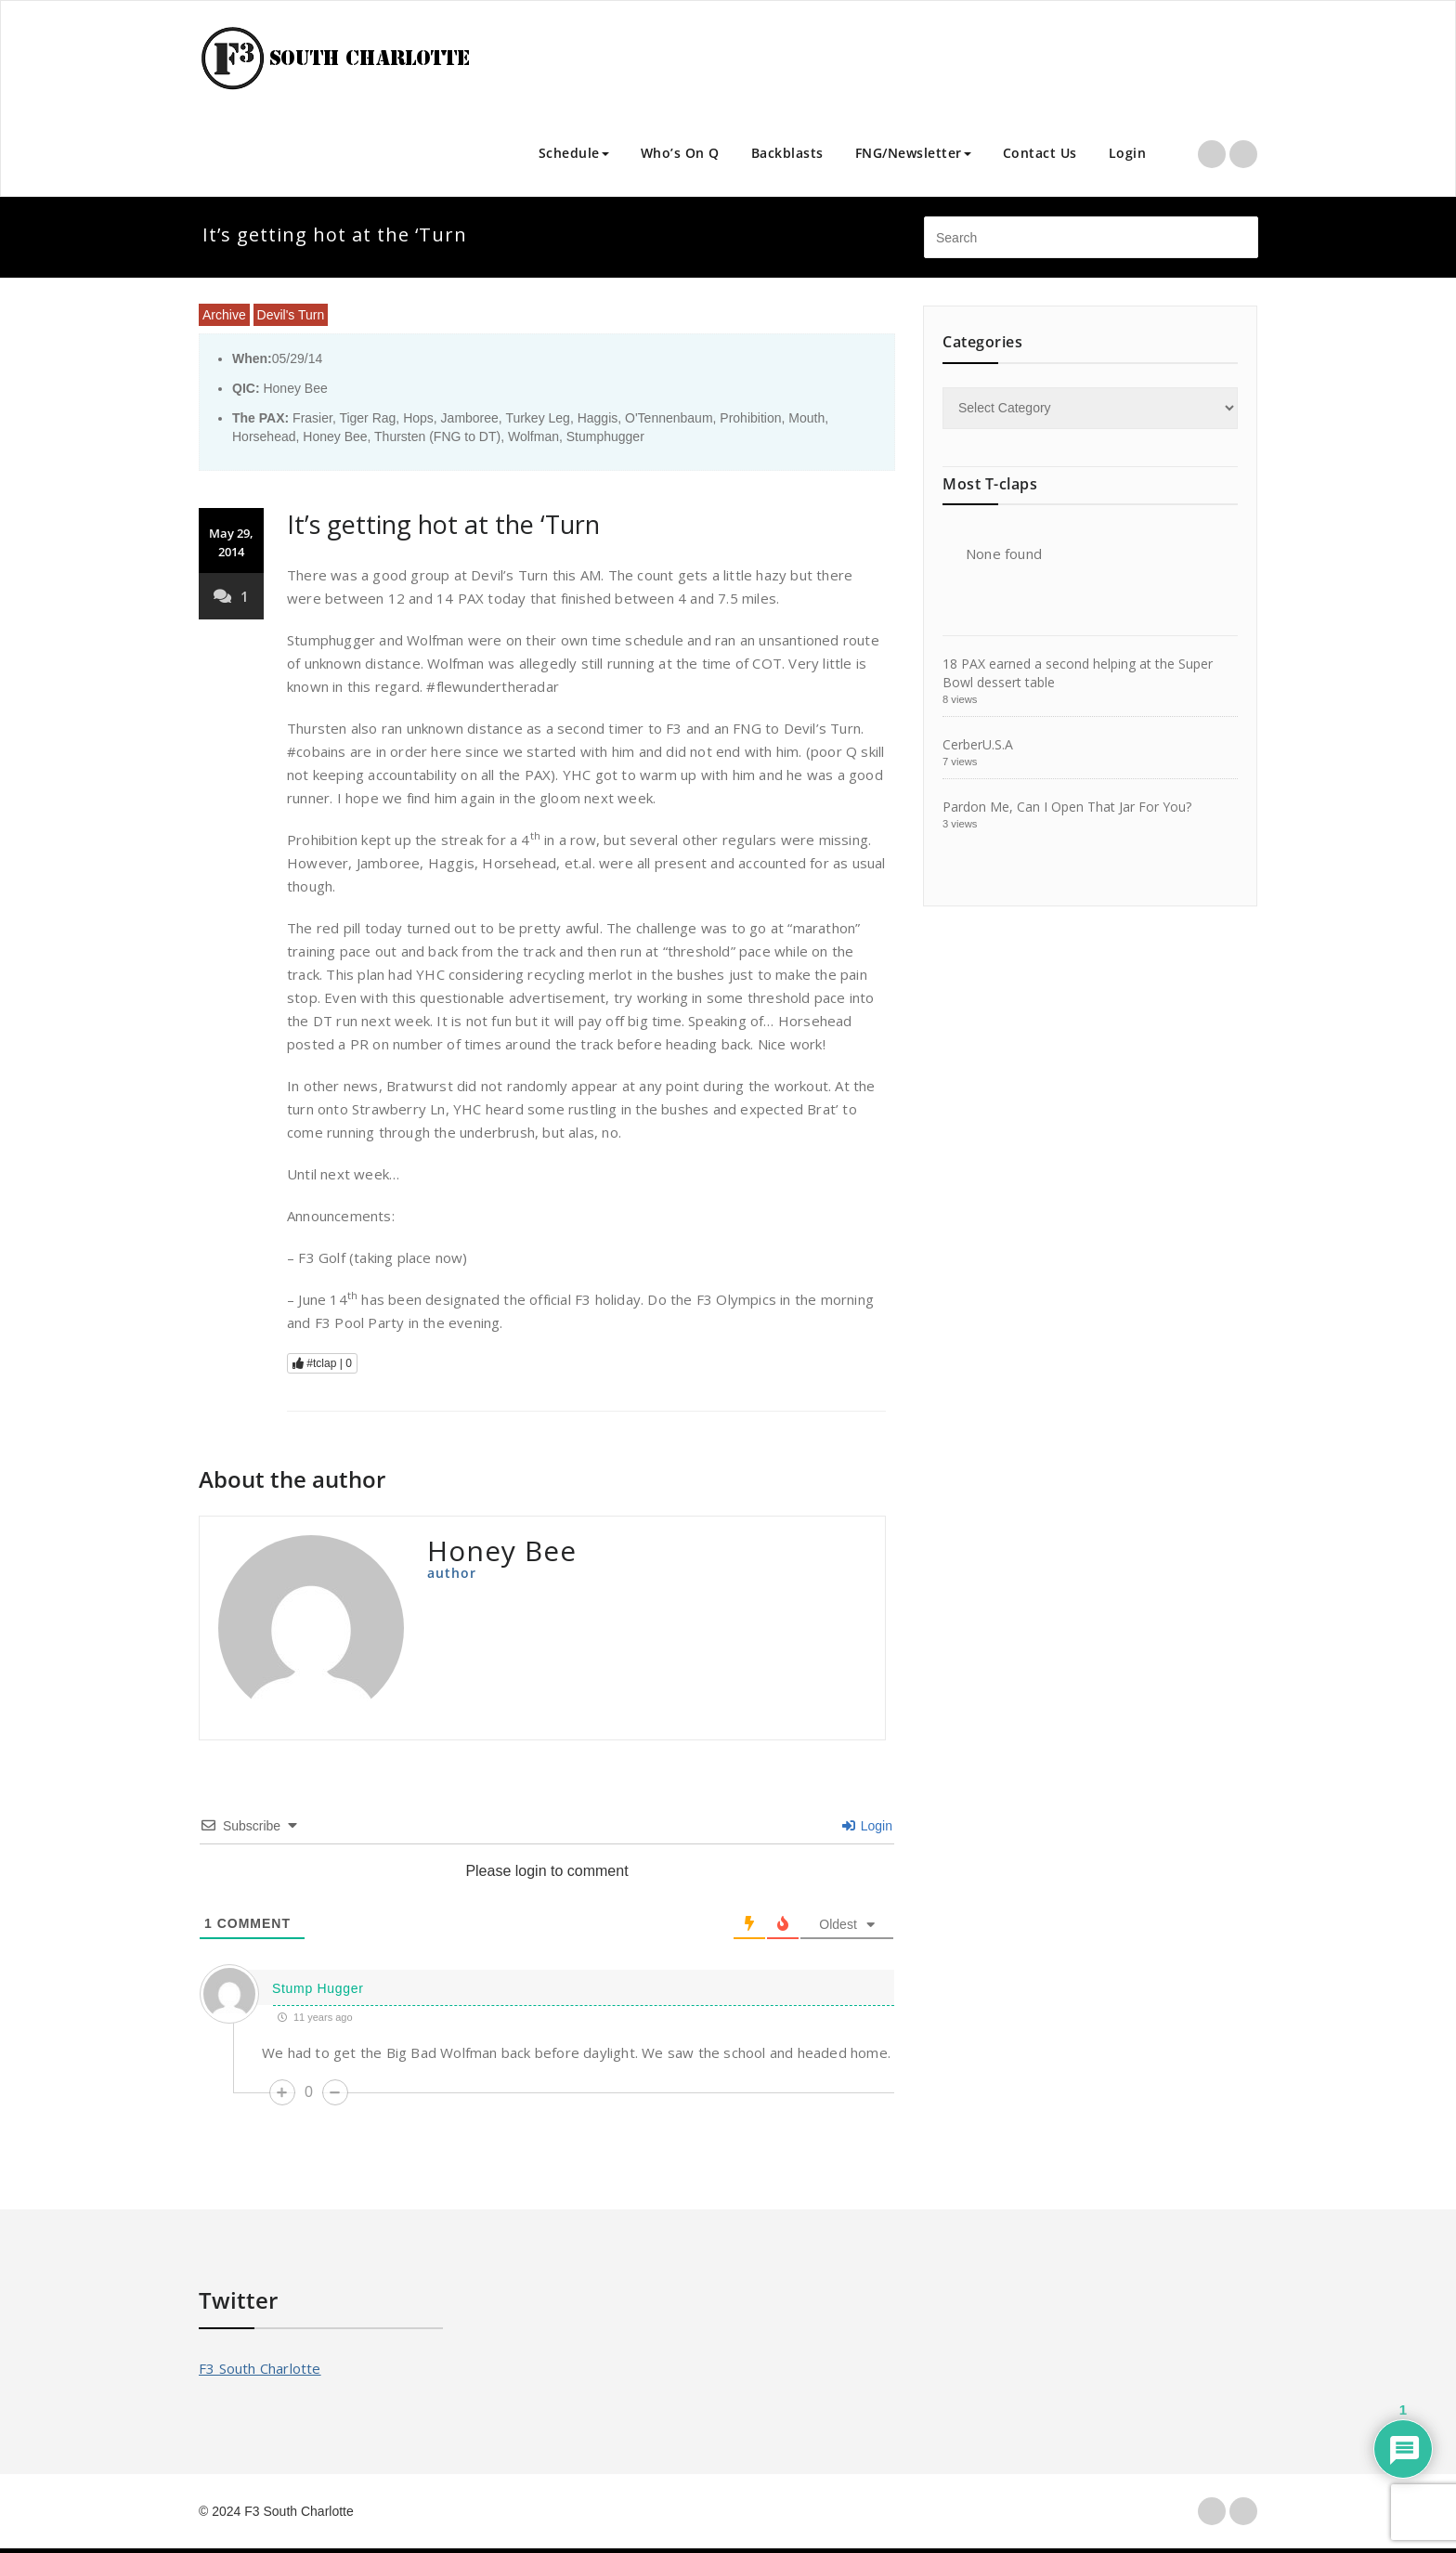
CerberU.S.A (977, 744)
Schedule (574, 153)
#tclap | (322, 1363)
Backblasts (787, 153)
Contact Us (1040, 153)
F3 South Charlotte (260, 2368)
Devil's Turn (291, 314)
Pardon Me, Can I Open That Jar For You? (1066, 806)
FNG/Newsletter (913, 153)
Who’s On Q (680, 153)
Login (1128, 153)
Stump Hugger (318, 1988)
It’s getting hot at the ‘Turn (443, 524)
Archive (224, 314)
